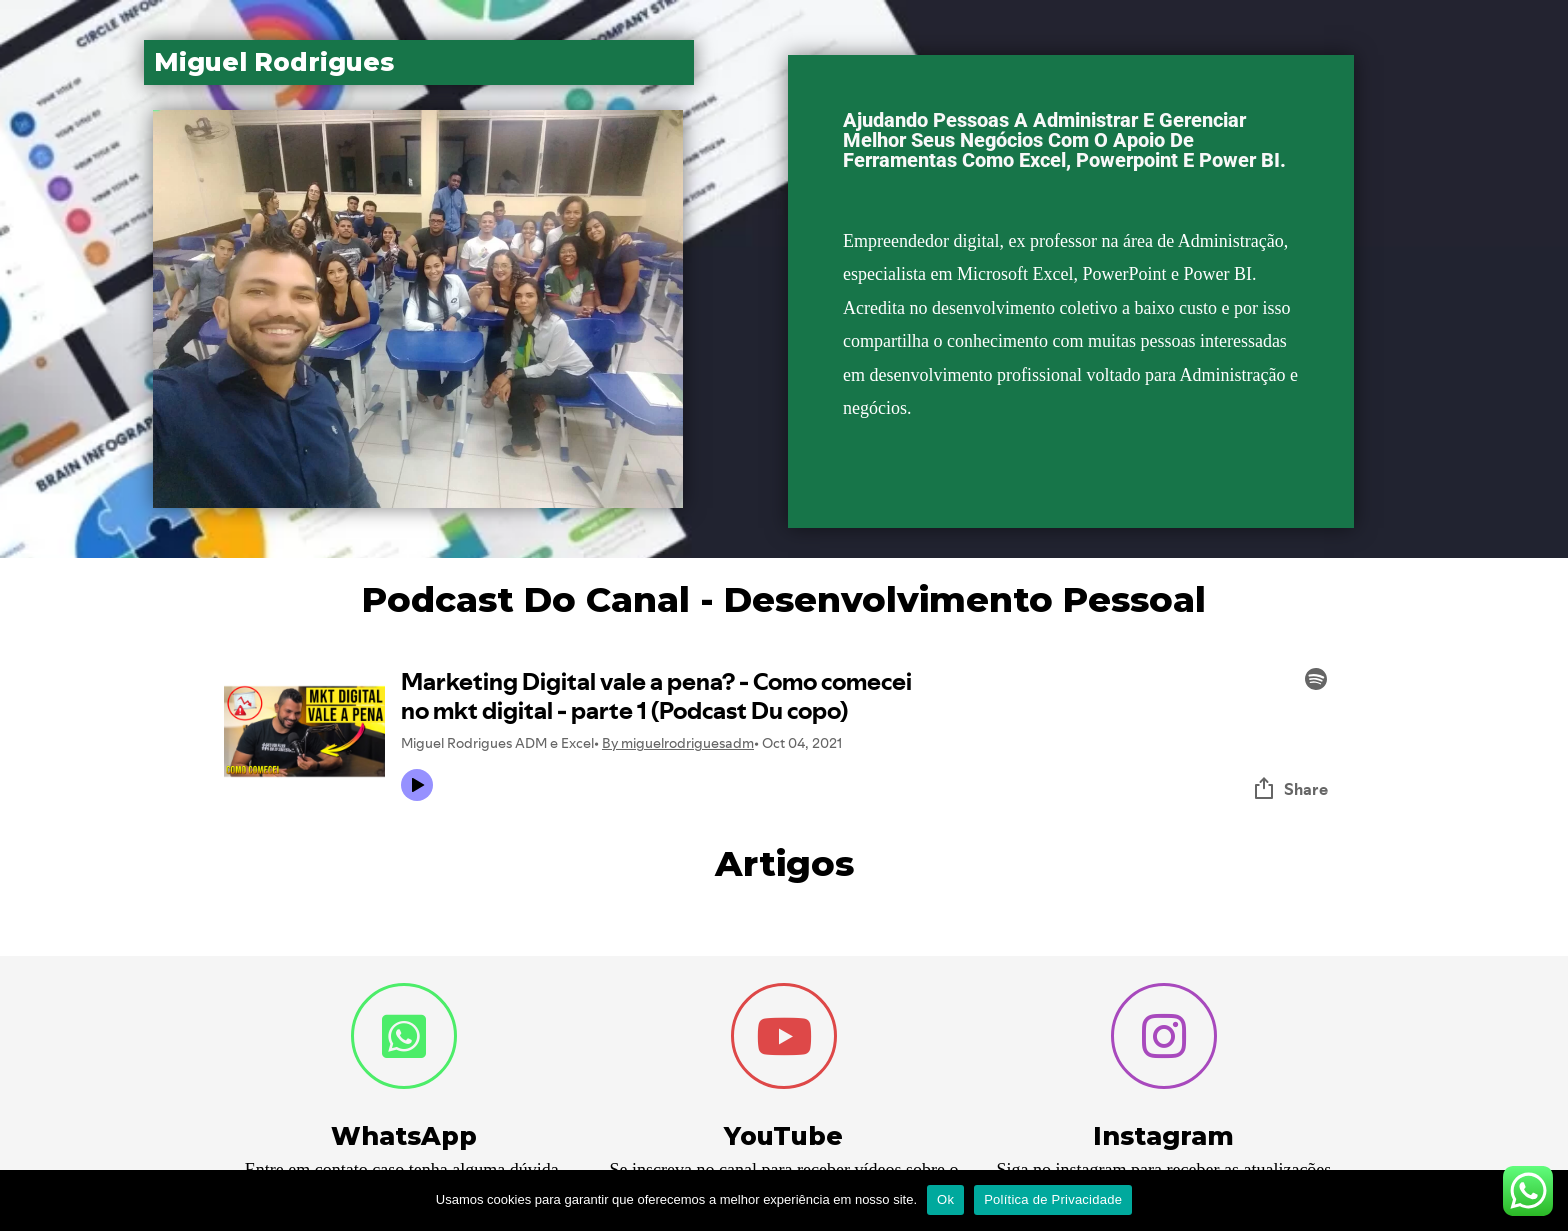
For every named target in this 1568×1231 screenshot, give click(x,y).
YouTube (783, 1136)
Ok (945, 1199)
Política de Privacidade (1053, 1199)
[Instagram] (1164, 1036)
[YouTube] (784, 1036)
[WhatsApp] (404, 1036)
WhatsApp (404, 1136)
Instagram (1163, 1136)
